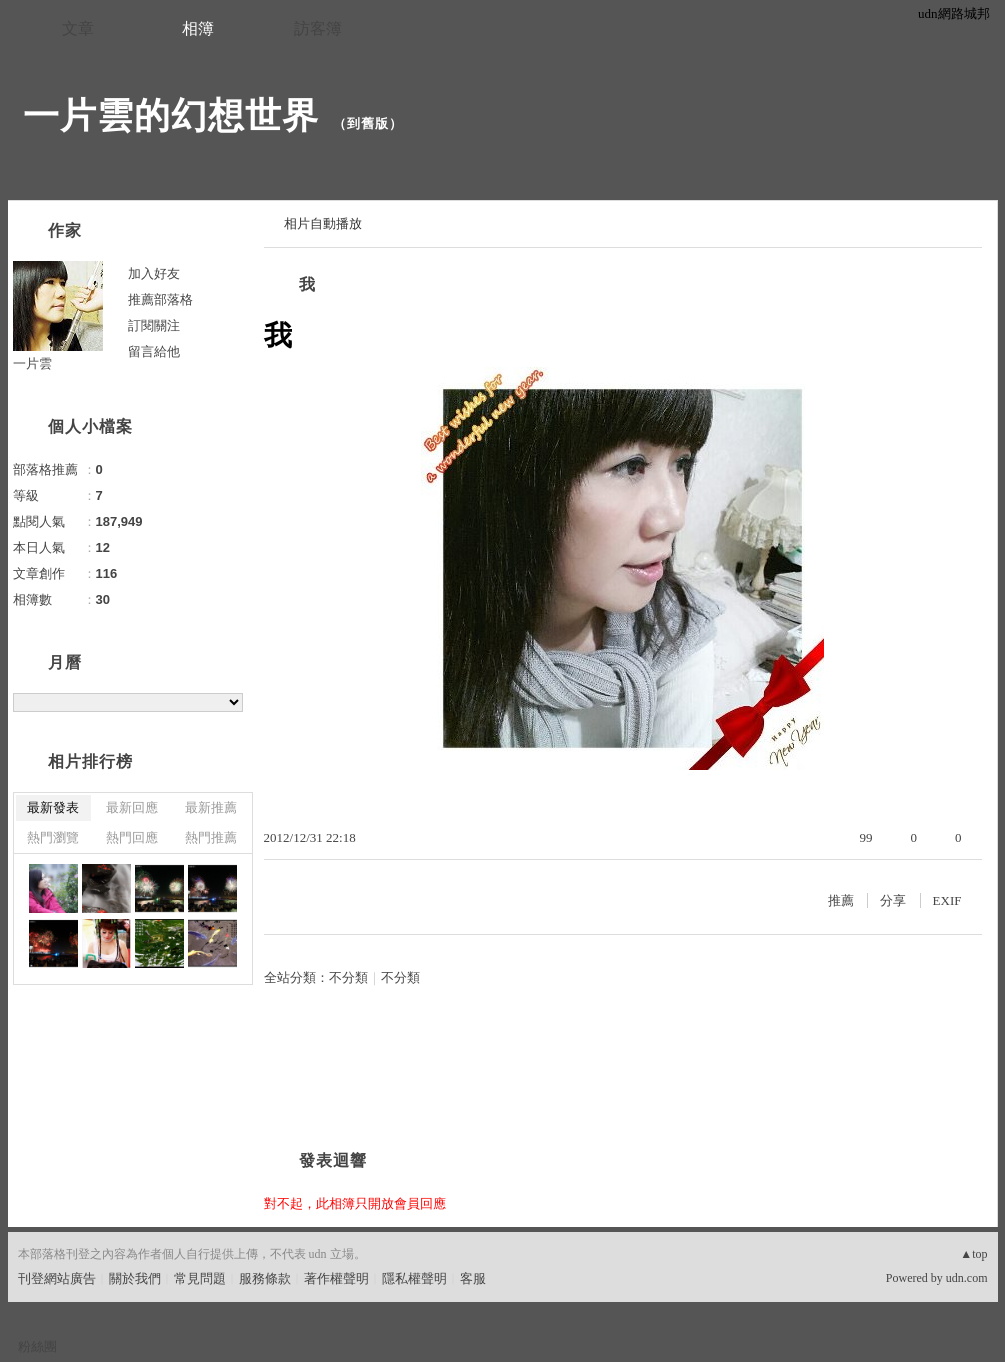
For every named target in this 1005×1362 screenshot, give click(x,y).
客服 (473, 1278)
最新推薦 (211, 807)
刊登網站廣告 (57, 1278)
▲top (973, 1254)
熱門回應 (132, 837)
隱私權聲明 (414, 1278)
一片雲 (32, 363)
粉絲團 (37, 1346)
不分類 (348, 977)
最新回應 (132, 807)
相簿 (198, 28)
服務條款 (265, 1278)
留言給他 (154, 351)
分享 (893, 900)
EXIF (947, 900)
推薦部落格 (160, 299)
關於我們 (135, 1278)
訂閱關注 (154, 325)
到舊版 (368, 123)
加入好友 (154, 273)
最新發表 (53, 807)
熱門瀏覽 (53, 837)
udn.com (967, 1278)
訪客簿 (318, 28)
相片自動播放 (323, 223)
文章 (78, 28)
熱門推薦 (211, 837)
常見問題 (200, 1278)
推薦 (841, 900)
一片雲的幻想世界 (171, 115)
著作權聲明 (336, 1278)
